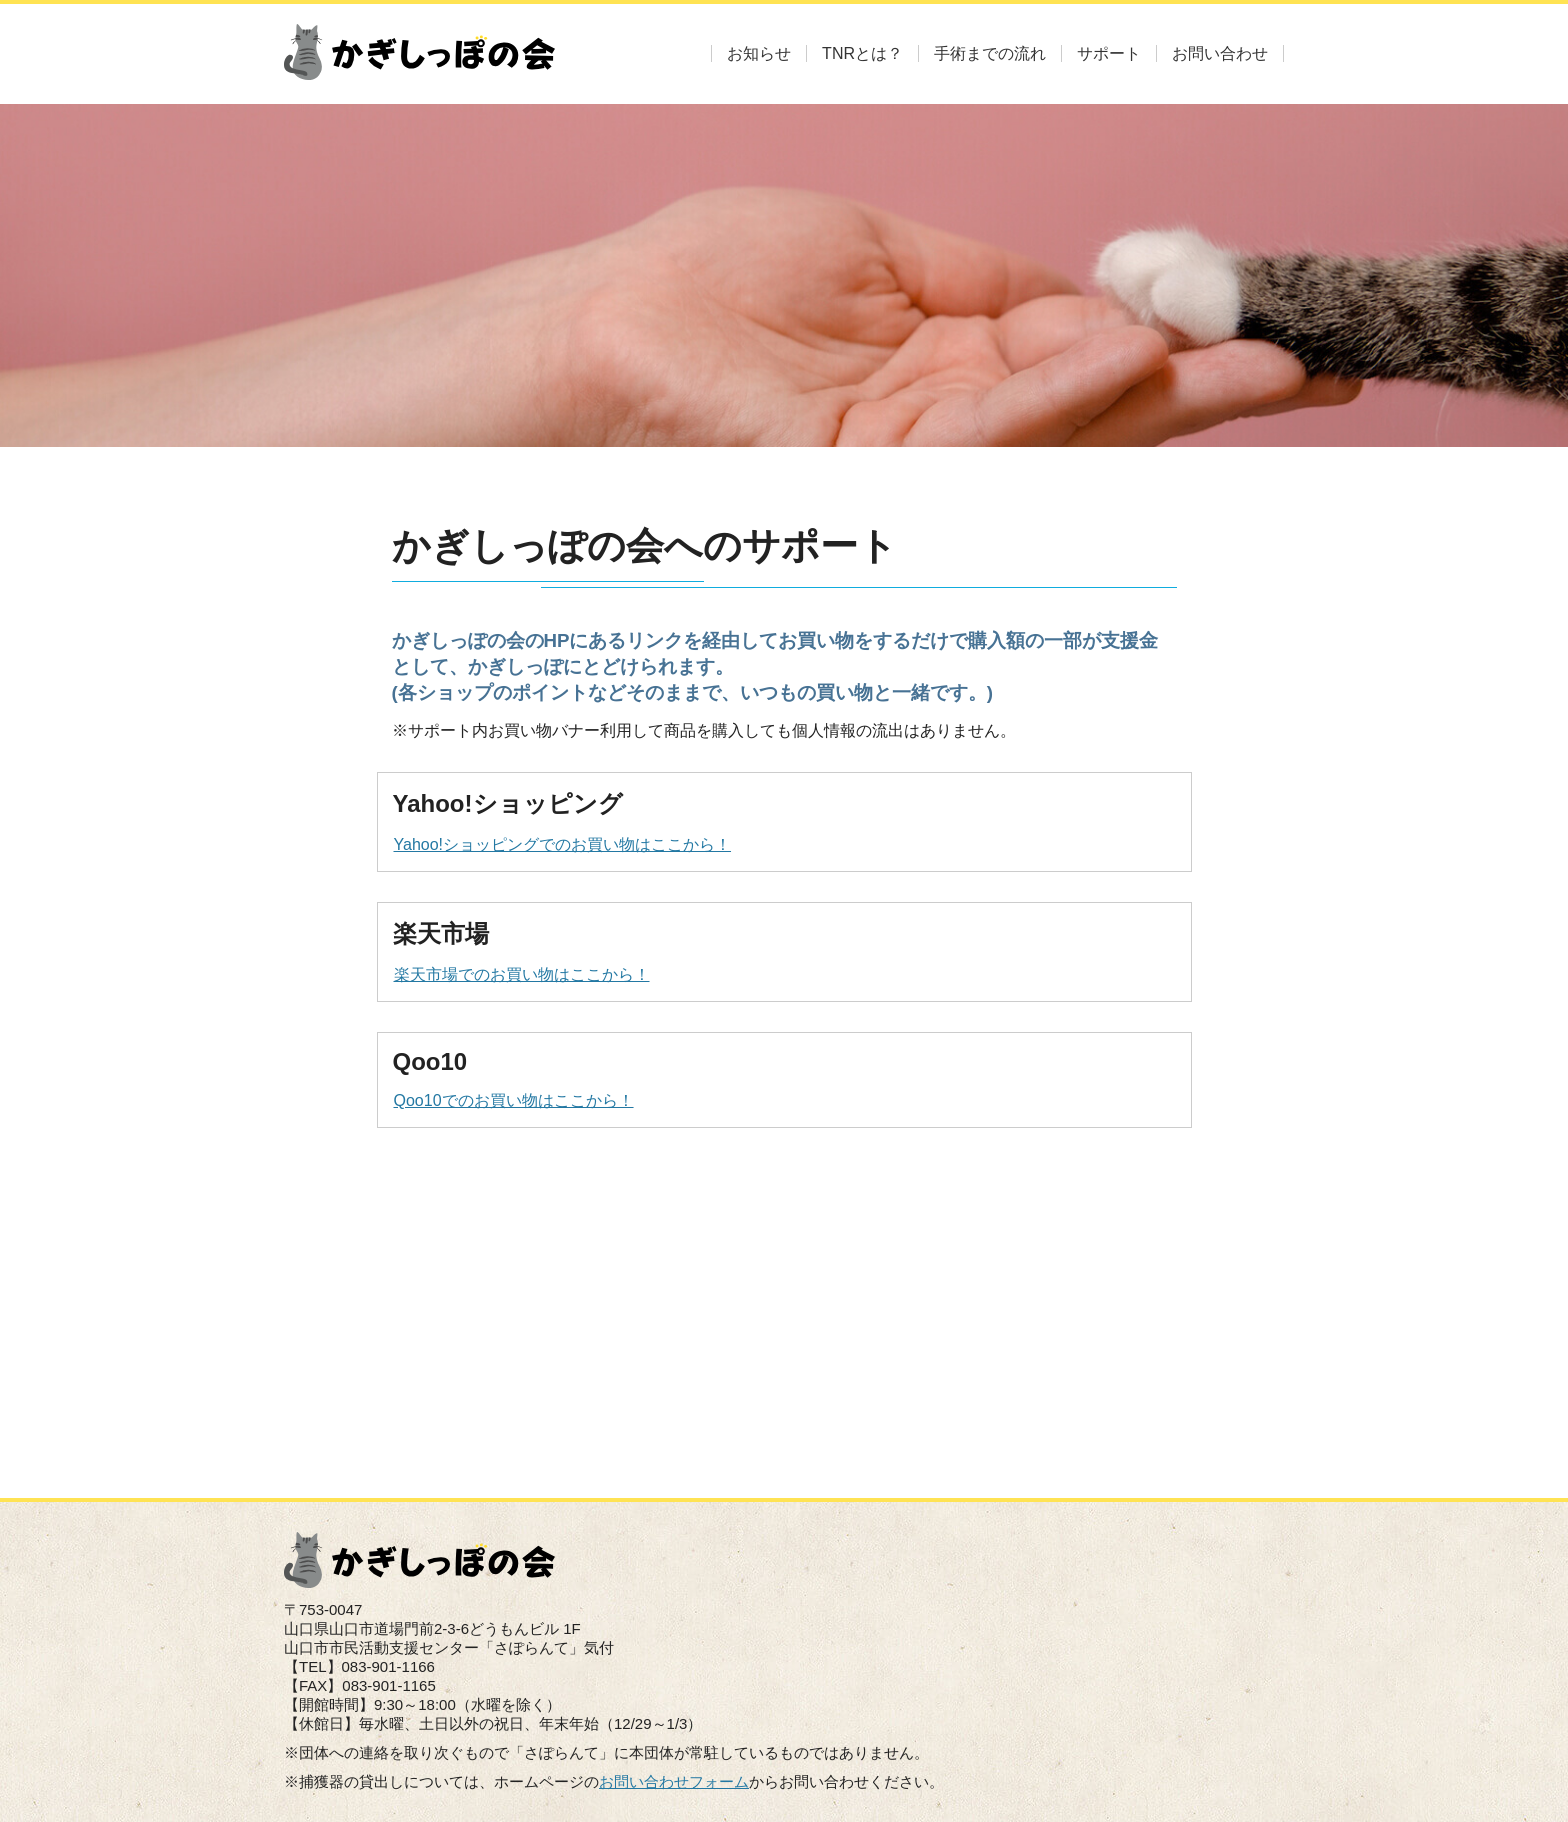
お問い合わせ (1220, 53)
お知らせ (759, 53)
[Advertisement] (784, 1298)
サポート (1109, 53)
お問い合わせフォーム (674, 1781)
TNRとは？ (862, 53)
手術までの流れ (990, 53)
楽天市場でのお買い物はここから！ (521, 974)
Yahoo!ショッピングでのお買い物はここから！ (562, 844)
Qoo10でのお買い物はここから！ (513, 1100)
